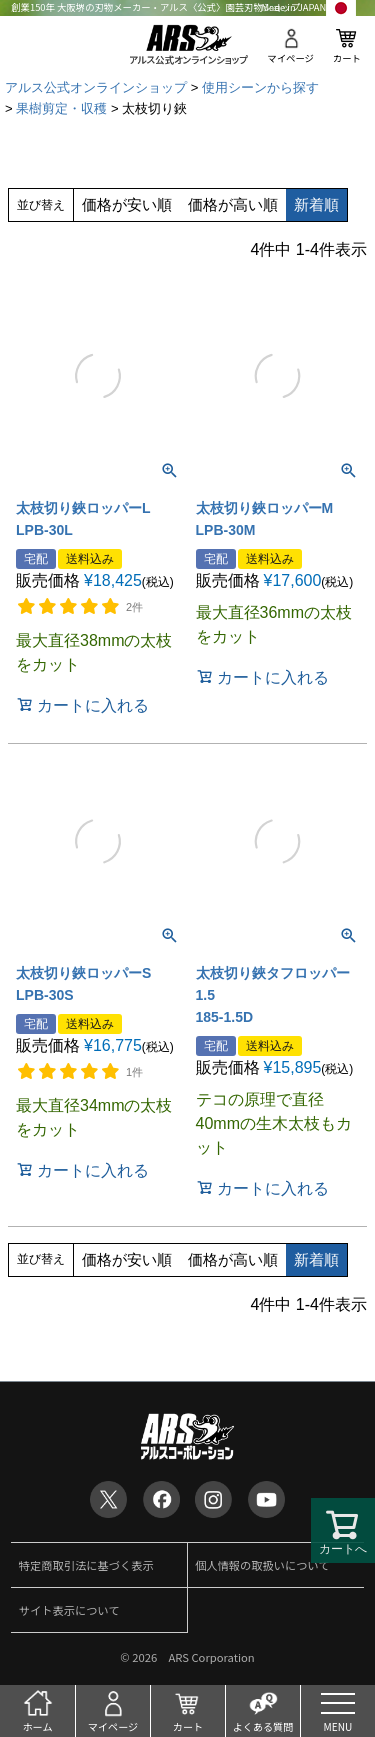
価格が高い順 (233, 204)
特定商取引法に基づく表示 (86, 1565)
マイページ (290, 58)
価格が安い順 (127, 204)
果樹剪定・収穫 (61, 108)
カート (347, 58)
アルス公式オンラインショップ (96, 87)
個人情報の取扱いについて (262, 1565)
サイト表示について (69, 1610)
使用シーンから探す (260, 87)
